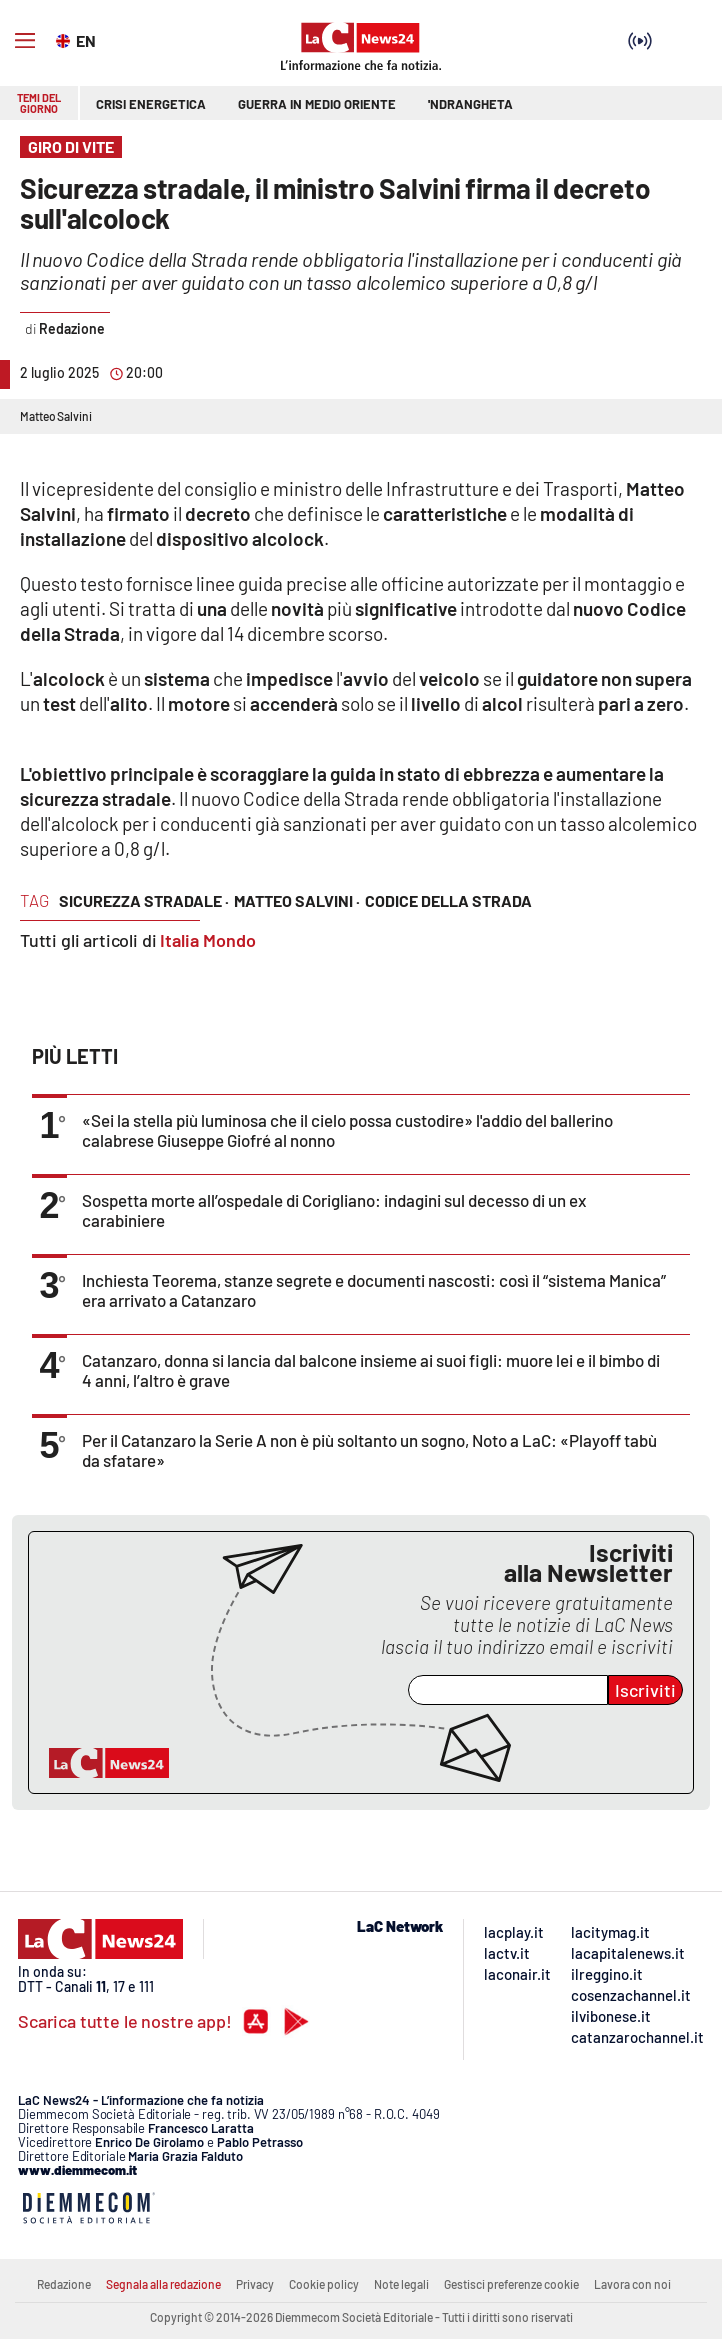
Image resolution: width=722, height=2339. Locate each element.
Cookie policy (324, 2284)
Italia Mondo (208, 940)
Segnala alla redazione (163, 2284)
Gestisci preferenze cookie (511, 2284)
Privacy (255, 2284)
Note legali (401, 2284)
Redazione (64, 2284)
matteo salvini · (297, 900)
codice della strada (448, 900)
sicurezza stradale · (144, 900)
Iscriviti (645, 1690)
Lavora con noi (632, 2284)
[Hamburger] (25, 41)
